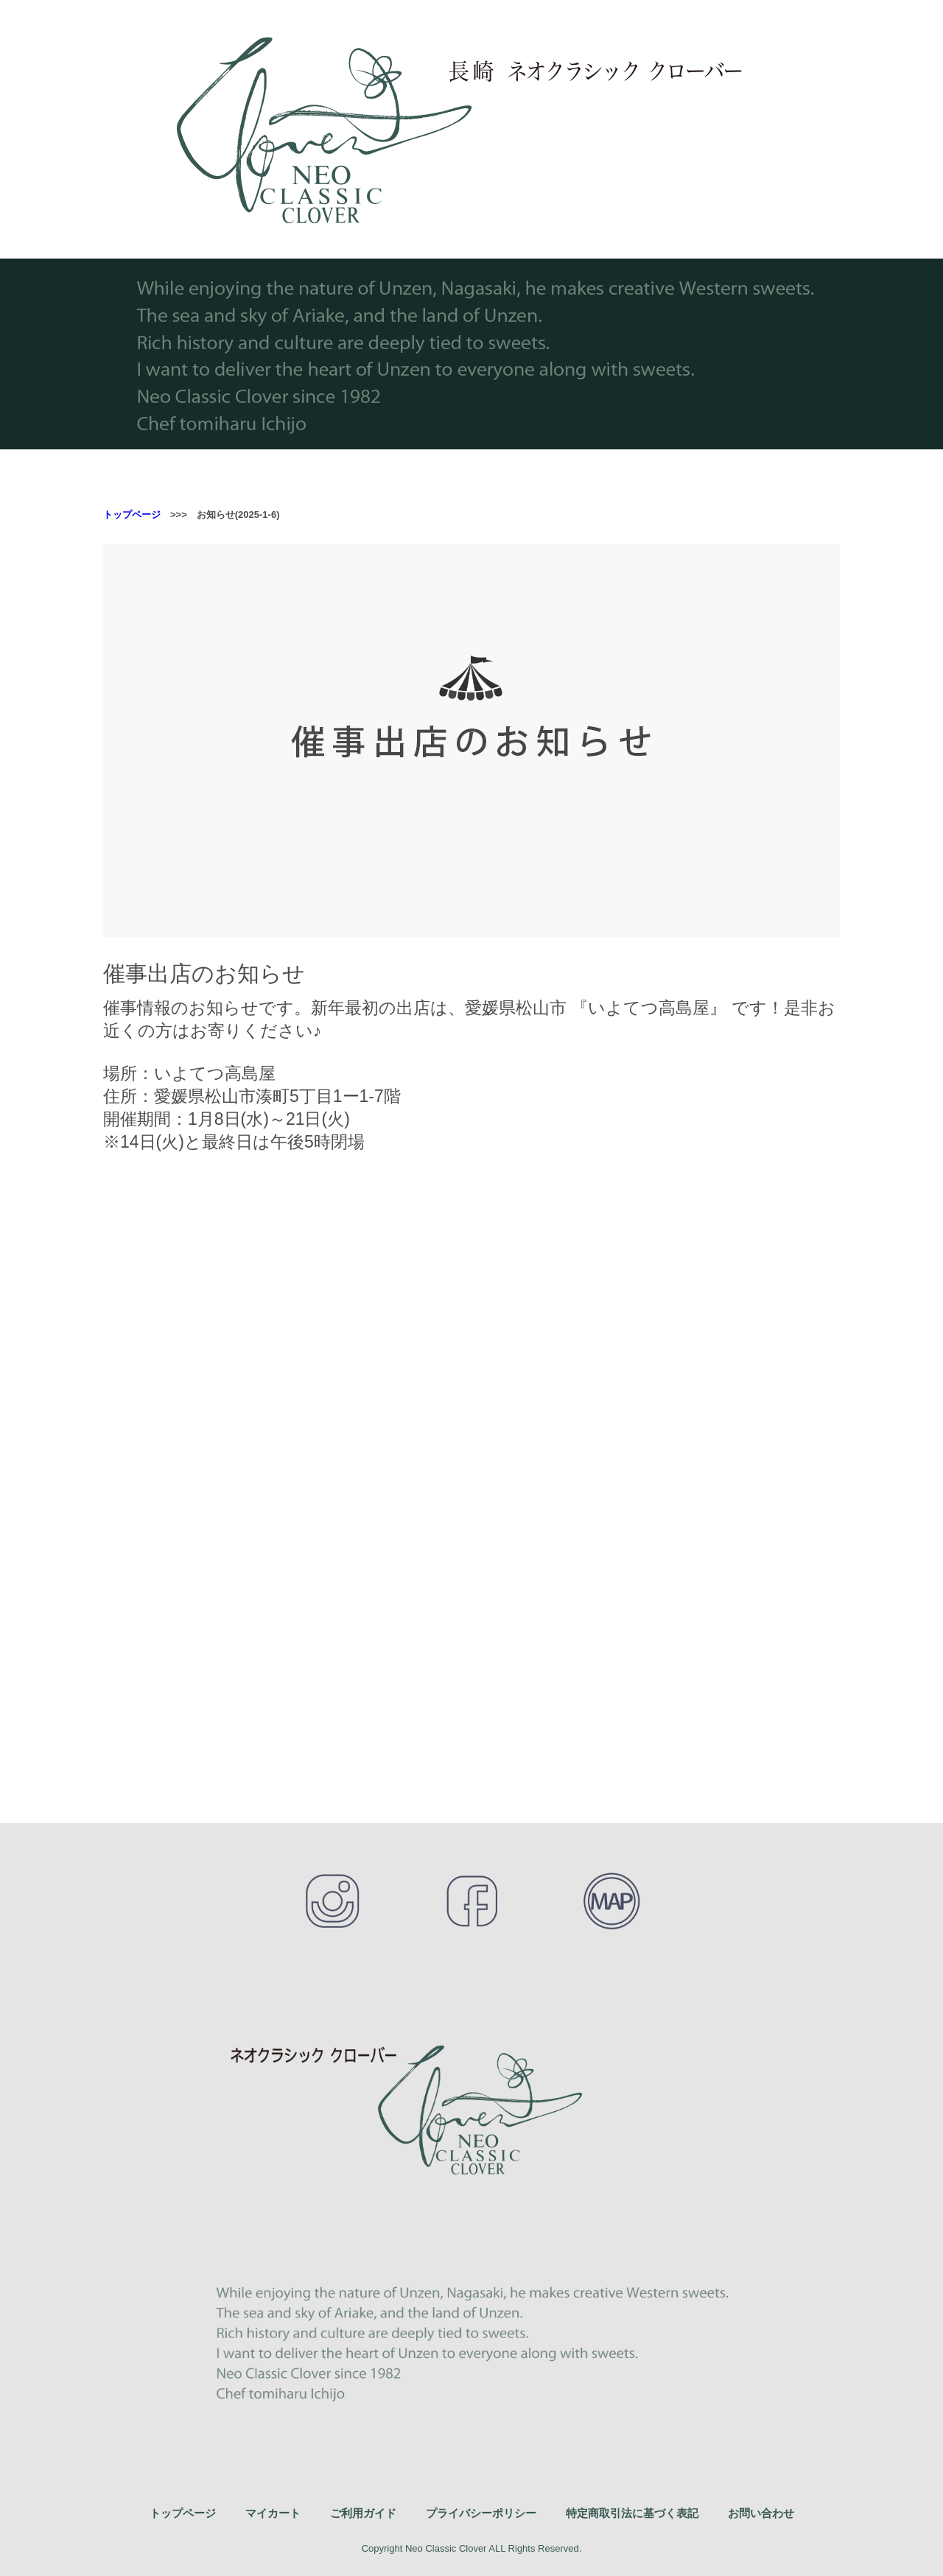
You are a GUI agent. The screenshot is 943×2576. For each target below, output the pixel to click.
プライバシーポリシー (481, 2513)
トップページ (132, 514)
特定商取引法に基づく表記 (632, 2513)
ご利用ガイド (363, 2513)
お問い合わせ (761, 2513)
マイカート (273, 2513)
